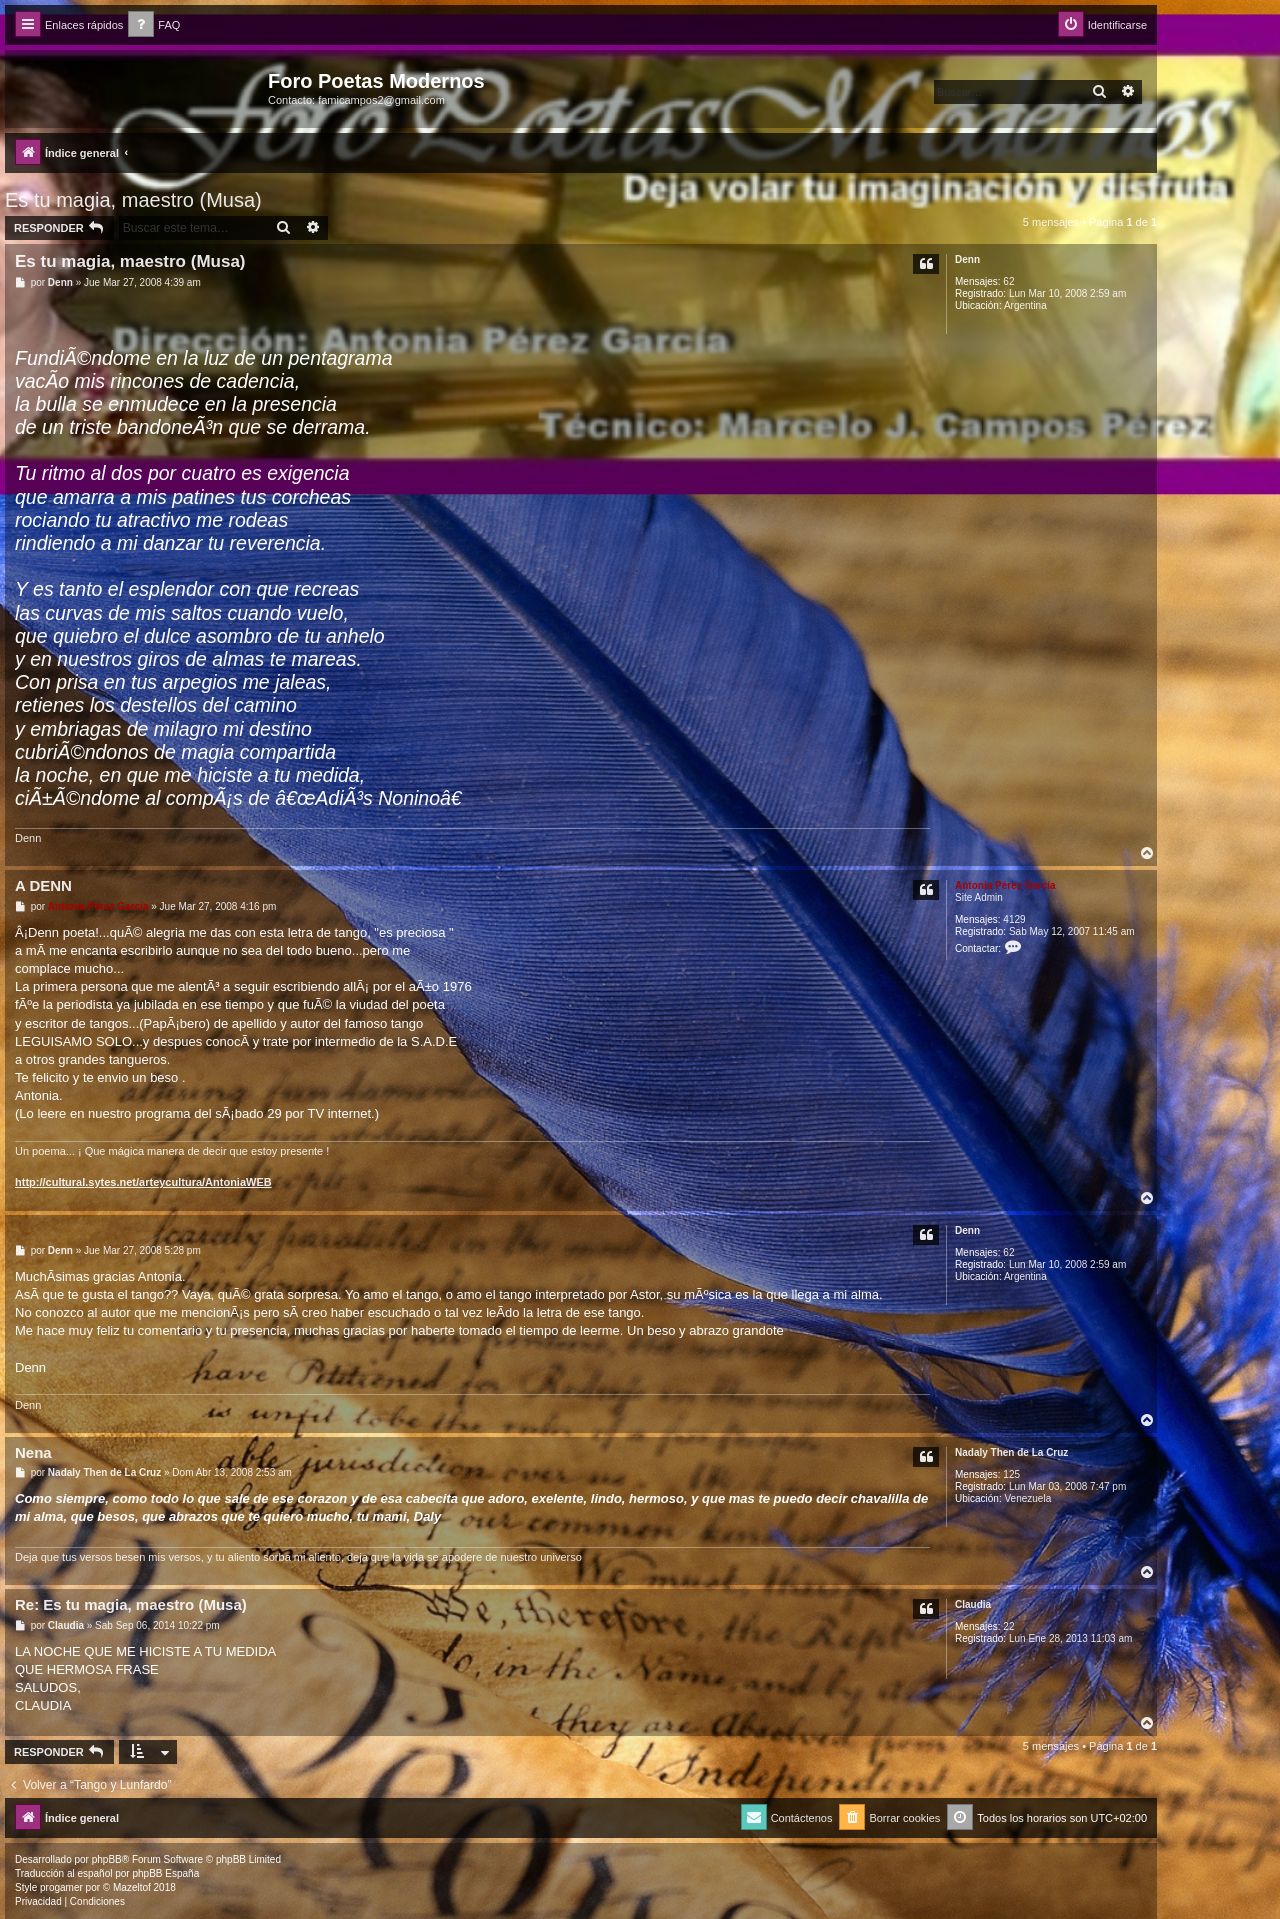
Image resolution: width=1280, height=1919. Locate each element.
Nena (33, 1452)
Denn (967, 259)
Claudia (973, 1604)
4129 (1014, 919)
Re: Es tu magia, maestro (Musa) (131, 1604)
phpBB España (165, 1873)
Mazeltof (132, 1887)
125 (1011, 1474)
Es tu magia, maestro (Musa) (133, 200)
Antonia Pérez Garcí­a (1005, 885)
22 (1008, 1626)
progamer (61, 1887)
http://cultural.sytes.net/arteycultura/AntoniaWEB (143, 1182)
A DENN (43, 885)
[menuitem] (154, 25)
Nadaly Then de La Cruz (1011, 1452)
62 (1008, 281)
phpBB (107, 1859)
